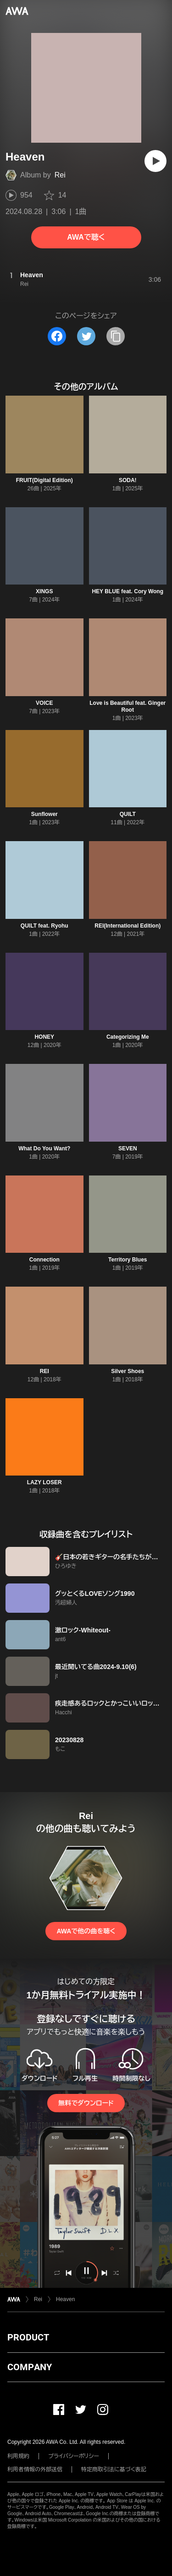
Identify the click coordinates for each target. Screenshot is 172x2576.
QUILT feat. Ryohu (44, 926)
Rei (60, 175)
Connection (44, 1259)
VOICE (44, 703)
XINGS (44, 591)
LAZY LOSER (44, 1482)
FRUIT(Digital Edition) (44, 480)
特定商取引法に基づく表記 (113, 2469)
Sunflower (44, 814)
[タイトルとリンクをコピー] (115, 336)
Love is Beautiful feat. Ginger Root (127, 706)
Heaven (65, 2299)
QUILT (128, 814)
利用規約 (18, 2456)
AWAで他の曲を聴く (85, 1931)
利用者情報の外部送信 (34, 2469)
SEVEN (127, 1148)
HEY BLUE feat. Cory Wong (127, 591)
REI (44, 1371)
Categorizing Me (127, 1037)
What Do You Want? (44, 1148)
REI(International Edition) (127, 926)
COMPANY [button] (29, 2366)
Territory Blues (127, 1259)
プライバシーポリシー (73, 2456)
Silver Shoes (127, 1371)
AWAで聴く (86, 237)
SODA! (128, 480)
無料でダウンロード (85, 2103)
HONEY (44, 1037)
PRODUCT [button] (28, 2337)
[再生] (155, 161)
